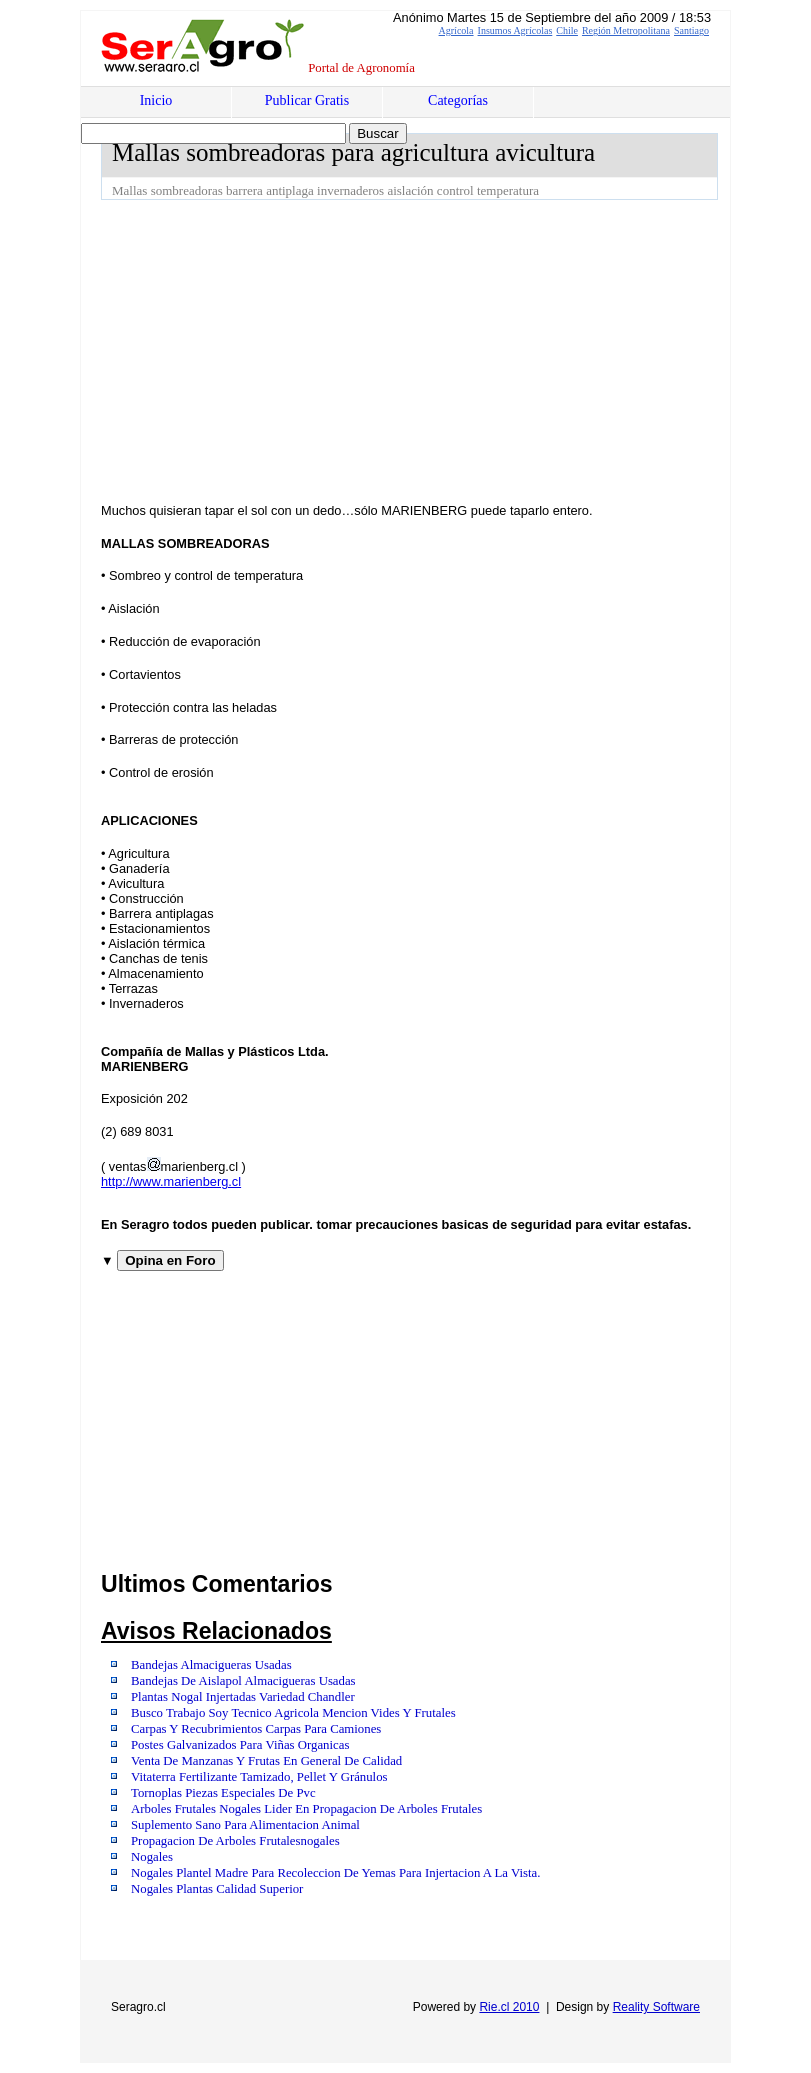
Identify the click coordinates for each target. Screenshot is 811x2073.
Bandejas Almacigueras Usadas (211, 1665)
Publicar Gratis (307, 100)
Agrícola (456, 30)
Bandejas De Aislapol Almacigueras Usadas (243, 1681)
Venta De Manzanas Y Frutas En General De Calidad (266, 1761)
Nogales (152, 1857)
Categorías (458, 100)
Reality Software (656, 2007)
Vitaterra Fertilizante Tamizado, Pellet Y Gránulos (259, 1777)
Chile (567, 30)
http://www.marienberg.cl (171, 1181)
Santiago (691, 30)
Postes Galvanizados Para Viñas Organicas (240, 1745)
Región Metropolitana (626, 30)
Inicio (156, 100)
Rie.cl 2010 (509, 2007)
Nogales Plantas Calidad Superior (217, 1889)
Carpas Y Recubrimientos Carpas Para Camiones (256, 1729)
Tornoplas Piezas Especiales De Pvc (223, 1793)
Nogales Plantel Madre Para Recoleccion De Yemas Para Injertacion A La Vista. (335, 1873)
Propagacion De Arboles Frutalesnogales (235, 1841)
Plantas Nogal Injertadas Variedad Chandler (243, 1697)
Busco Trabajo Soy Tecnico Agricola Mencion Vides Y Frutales (293, 1713)
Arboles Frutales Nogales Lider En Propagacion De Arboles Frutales (306, 1809)
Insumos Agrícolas (515, 30)
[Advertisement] (456, 350)
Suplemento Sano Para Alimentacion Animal (245, 1825)
